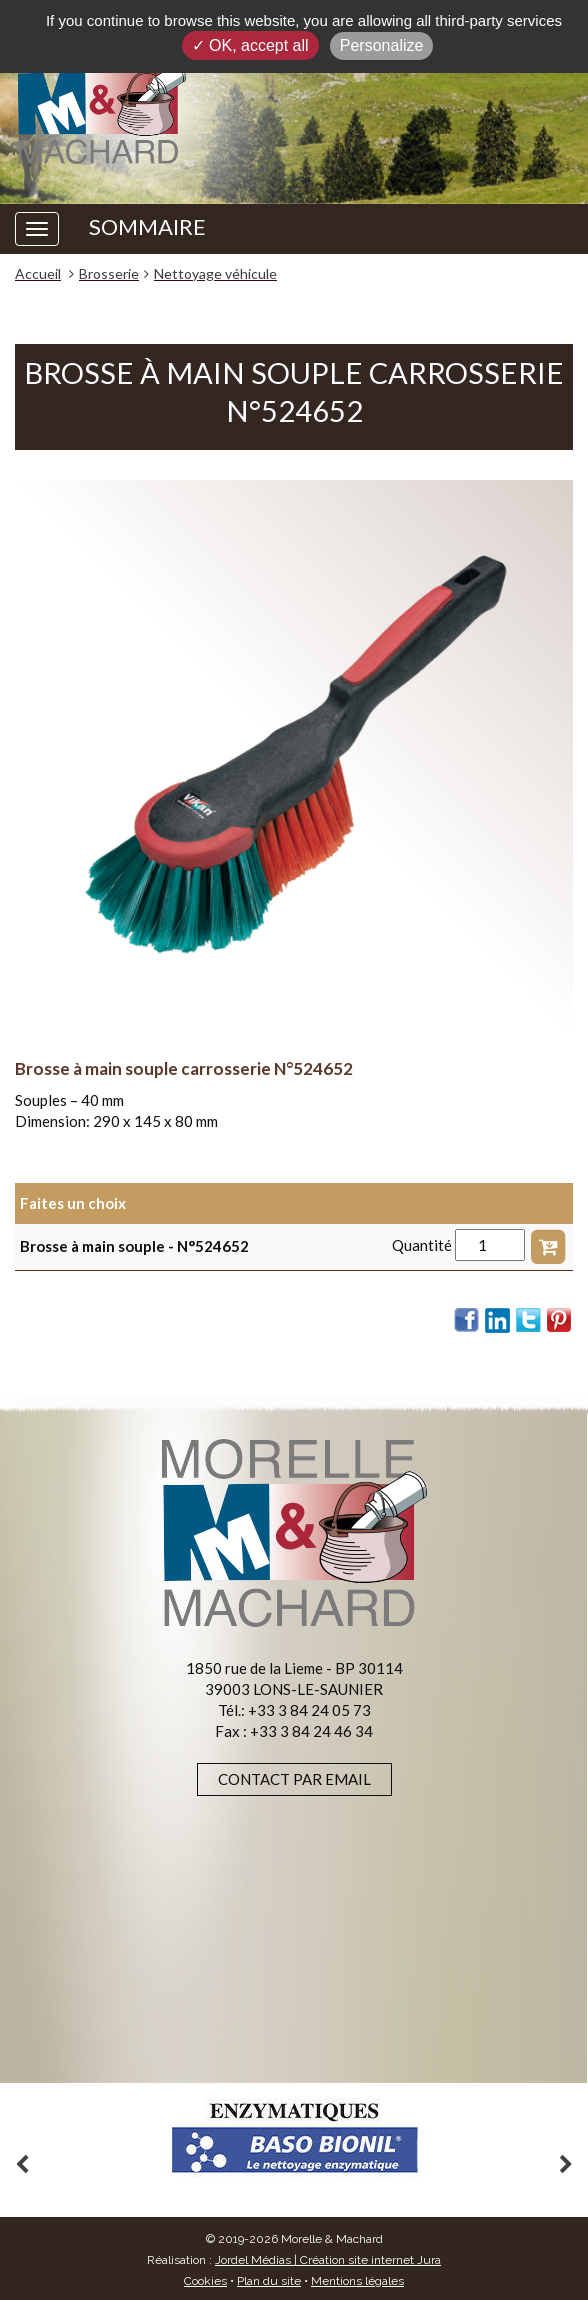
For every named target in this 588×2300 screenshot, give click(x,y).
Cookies (205, 2281)
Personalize (382, 45)
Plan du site (269, 2281)
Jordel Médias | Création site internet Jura (328, 2260)
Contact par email (294, 1779)
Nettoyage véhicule (215, 273)
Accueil (38, 273)
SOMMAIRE (147, 227)
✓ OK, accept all (250, 45)
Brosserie (109, 273)
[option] (294, 2138)
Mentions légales (357, 2281)
